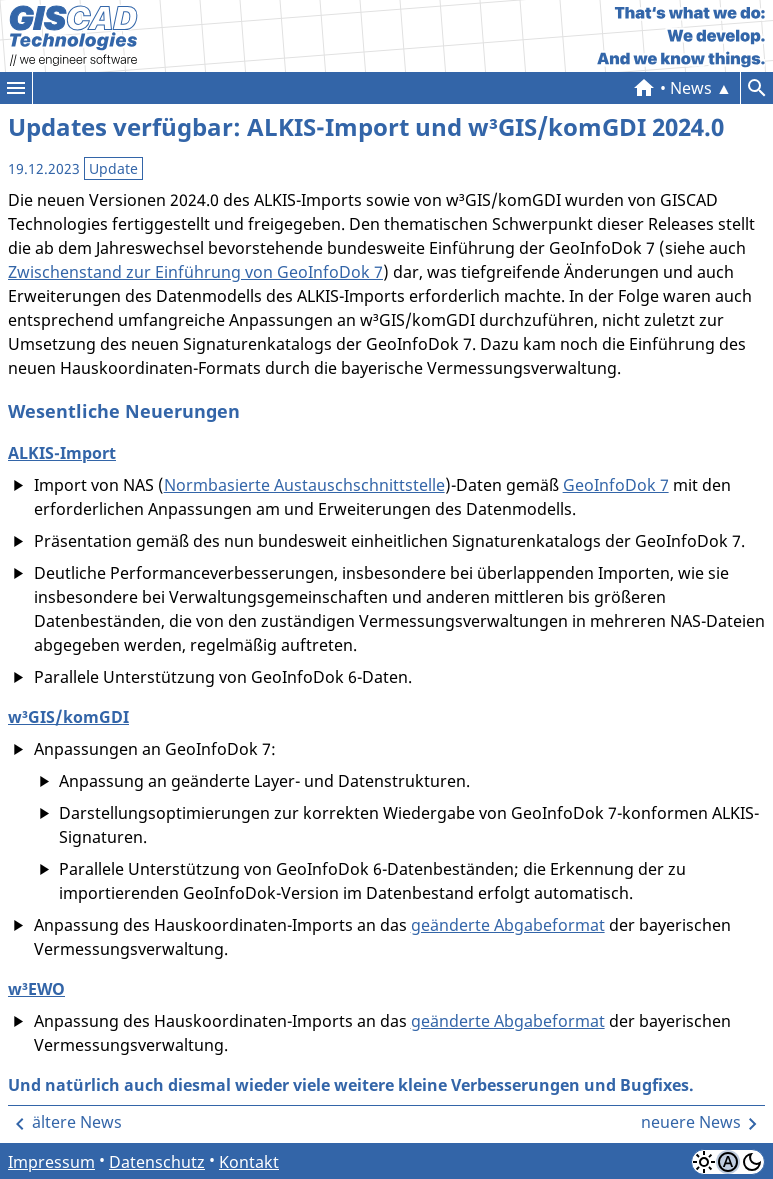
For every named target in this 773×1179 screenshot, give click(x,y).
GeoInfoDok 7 (616, 485)
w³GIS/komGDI (68, 717)
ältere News (77, 1122)
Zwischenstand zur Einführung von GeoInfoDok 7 (195, 272)
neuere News (691, 1122)
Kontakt (249, 1162)
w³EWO (36, 989)
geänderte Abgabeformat (508, 925)
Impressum (51, 1162)
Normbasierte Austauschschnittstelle (304, 485)
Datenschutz (157, 1162)
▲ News (701, 88)
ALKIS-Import (62, 453)
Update (113, 168)
